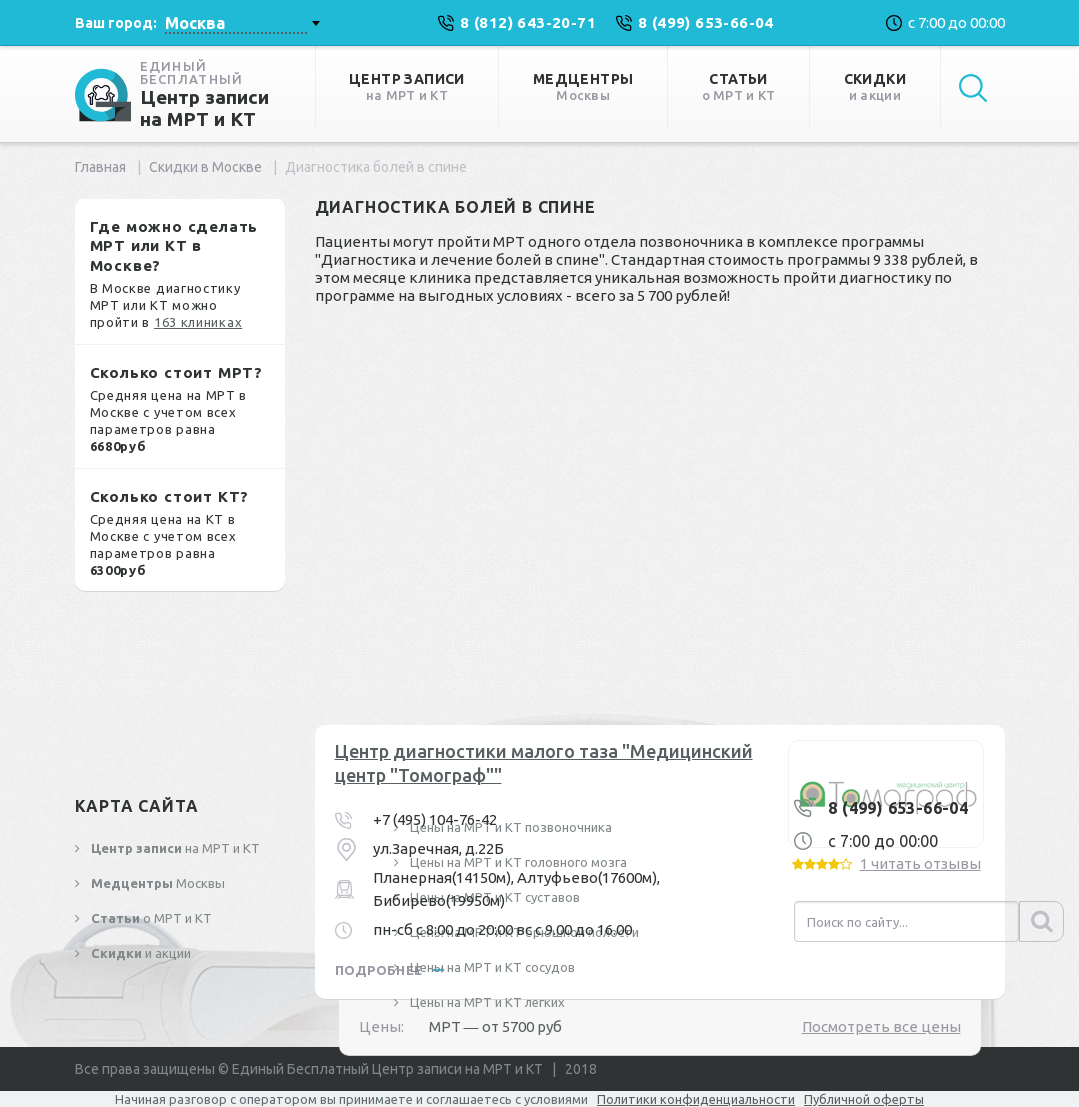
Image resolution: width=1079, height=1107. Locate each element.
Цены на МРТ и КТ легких (486, 1002)
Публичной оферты (864, 1099)
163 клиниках (198, 322)
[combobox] (242, 23)
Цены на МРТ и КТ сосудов (491, 967)
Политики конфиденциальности (696, 1099)
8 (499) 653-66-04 (898, 808)
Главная (100, 167)
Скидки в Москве (205, 167)
